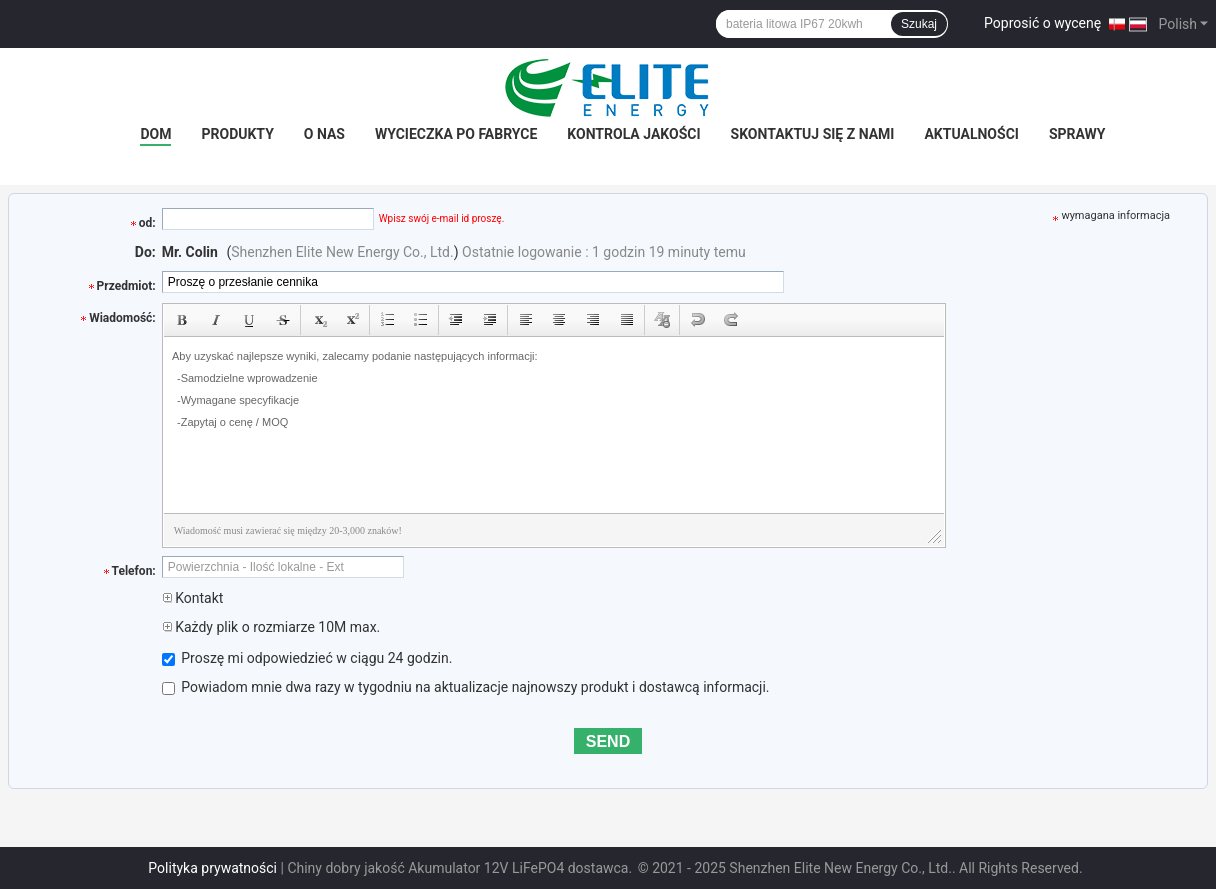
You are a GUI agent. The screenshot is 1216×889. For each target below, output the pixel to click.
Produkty (237, 134)
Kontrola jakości (633, 134)
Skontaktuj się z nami (813, 134)
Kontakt (193, 598)
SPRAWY (1077, 134)
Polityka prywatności (212, 868)
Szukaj (919, 24)
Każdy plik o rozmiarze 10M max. (271, 627)
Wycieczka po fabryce (456, 134)
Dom (155, 134)
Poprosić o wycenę (1042, 23)
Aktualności (971, 134)
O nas (324, 134)
